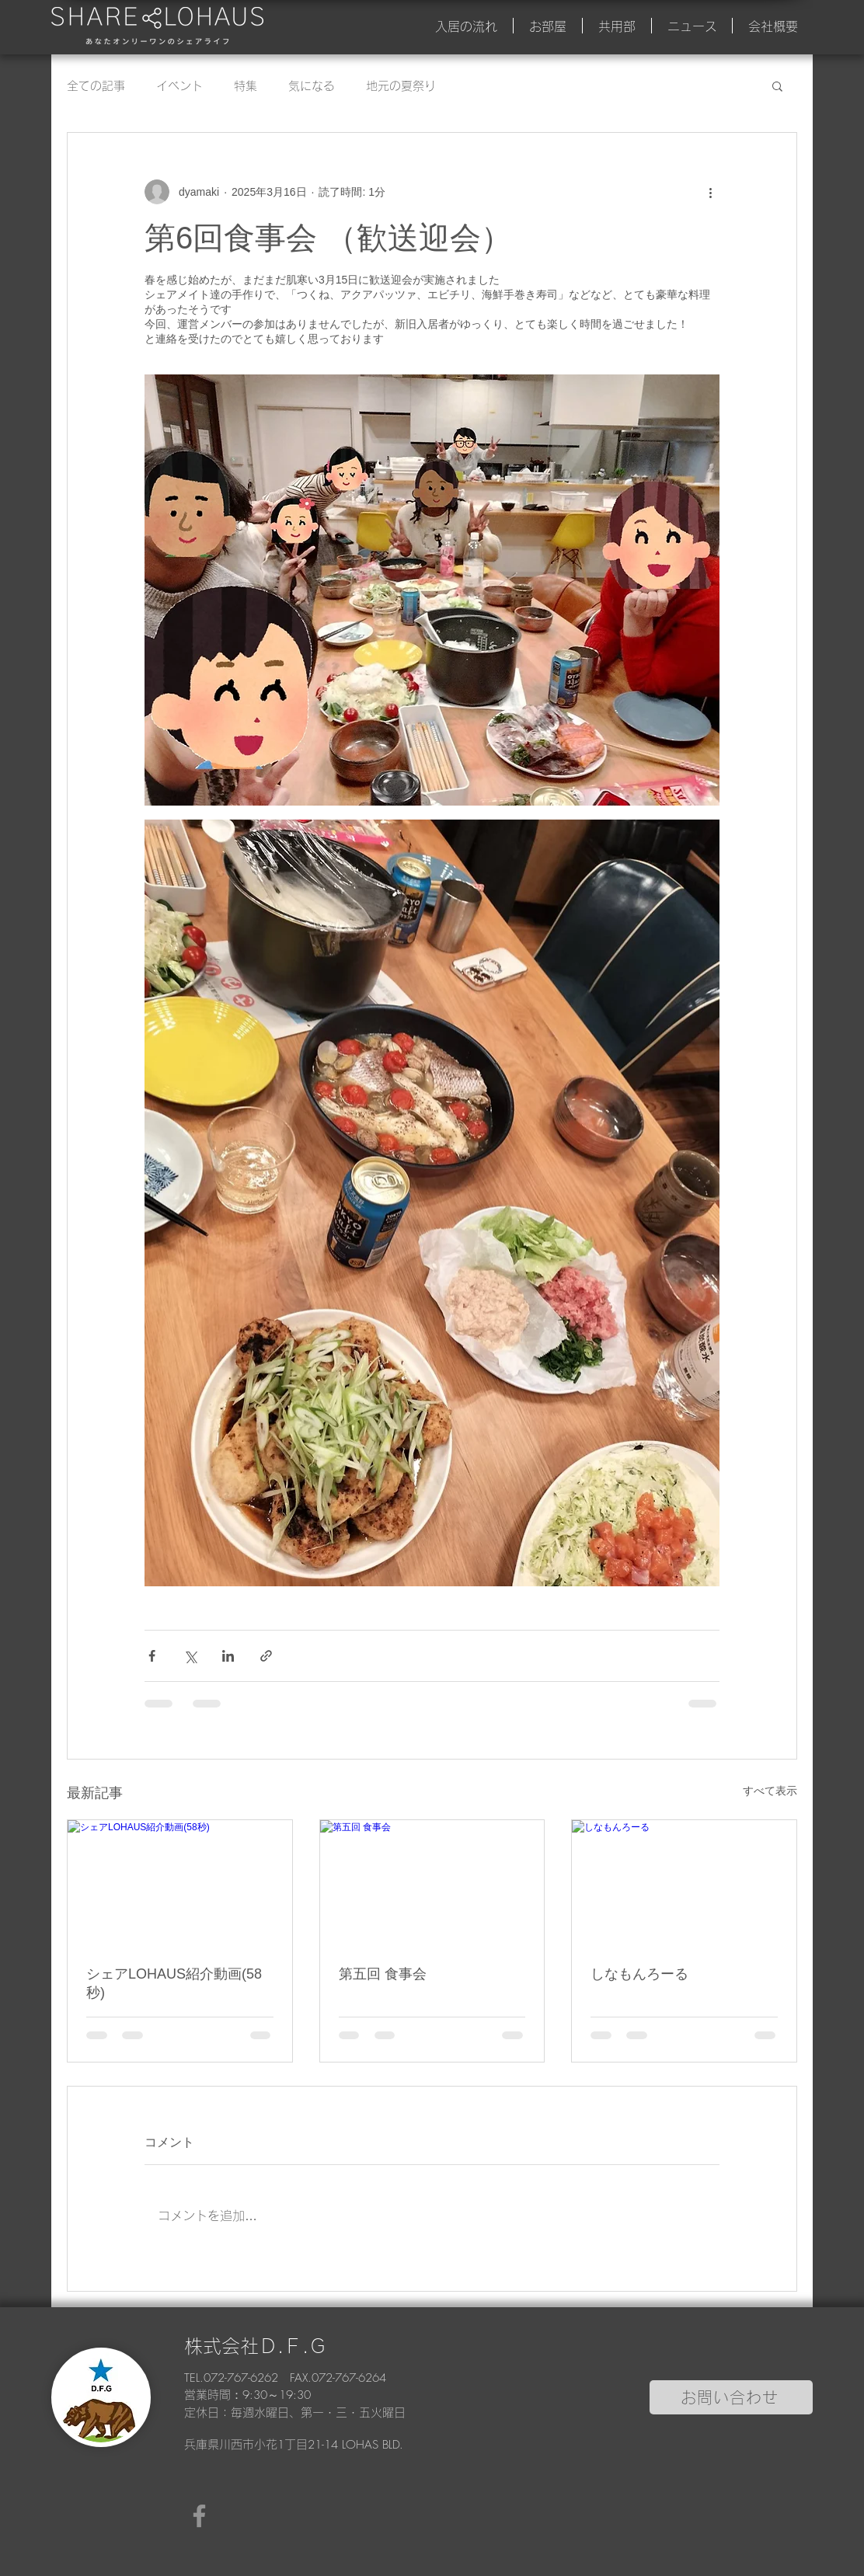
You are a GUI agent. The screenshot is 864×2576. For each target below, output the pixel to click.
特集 (245, 86)
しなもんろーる (639, 1974)
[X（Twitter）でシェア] (190, 1655)
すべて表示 (770, 1790)
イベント (179, 86)
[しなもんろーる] (684, 1883)
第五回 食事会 (383, 1974)
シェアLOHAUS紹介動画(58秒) (174, 1983)
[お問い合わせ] (731, 2397)
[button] (777, 85)
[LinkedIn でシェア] (228, 1655)
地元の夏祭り (401, 86)
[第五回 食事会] (432, 1883)
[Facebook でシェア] (152, 1655)
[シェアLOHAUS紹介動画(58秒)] (180, 1883)
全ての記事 (96, 86)
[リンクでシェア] (266, 1655)
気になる (311, 86)
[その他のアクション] (710, 192)
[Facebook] (199, 2516)
